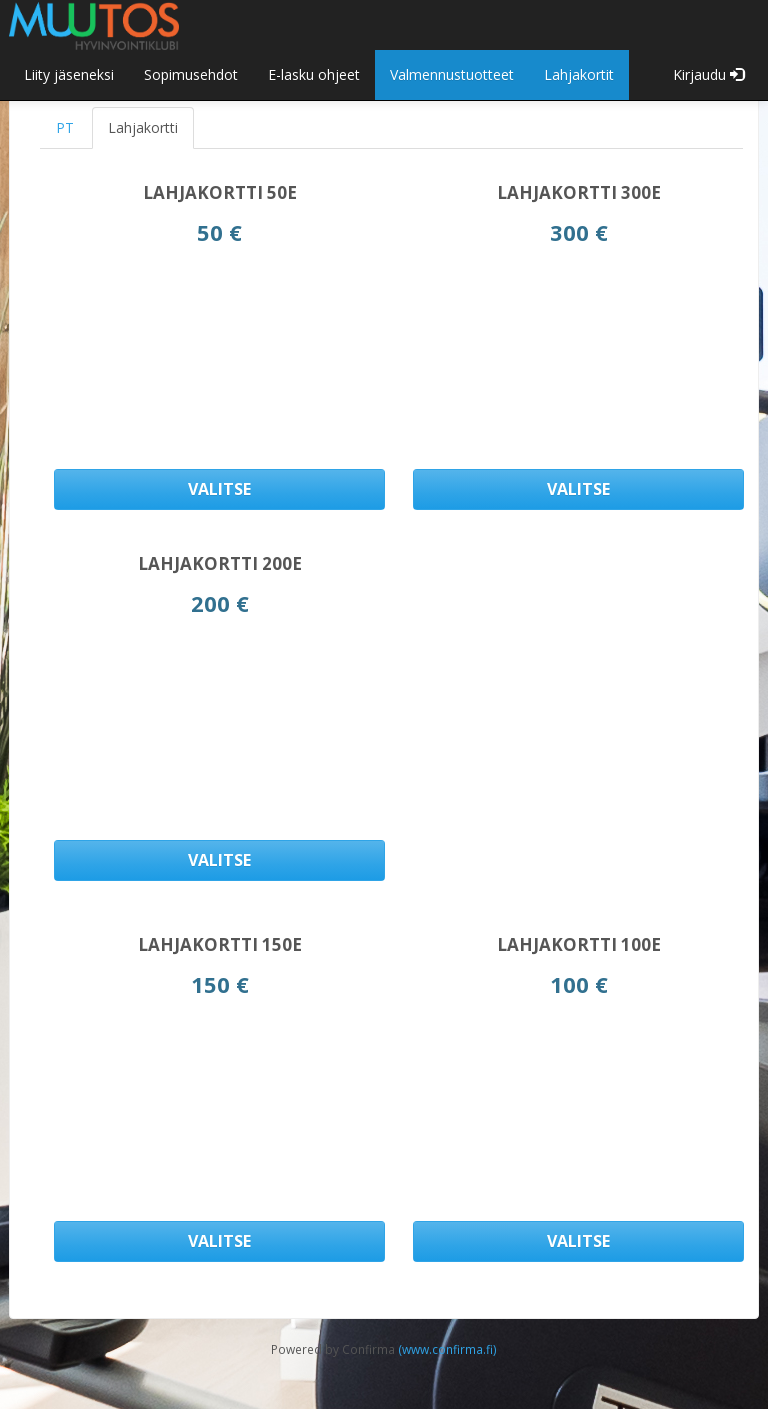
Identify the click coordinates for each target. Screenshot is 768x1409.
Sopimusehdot (191, 74)
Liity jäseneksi (69, 74)
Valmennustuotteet (452, 74)
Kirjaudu (708, 74)
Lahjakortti (143, 127)
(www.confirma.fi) (447, 1349)
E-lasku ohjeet (314, 74)
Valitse (219, 489)
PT (65, 127)
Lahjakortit (579, 74)
